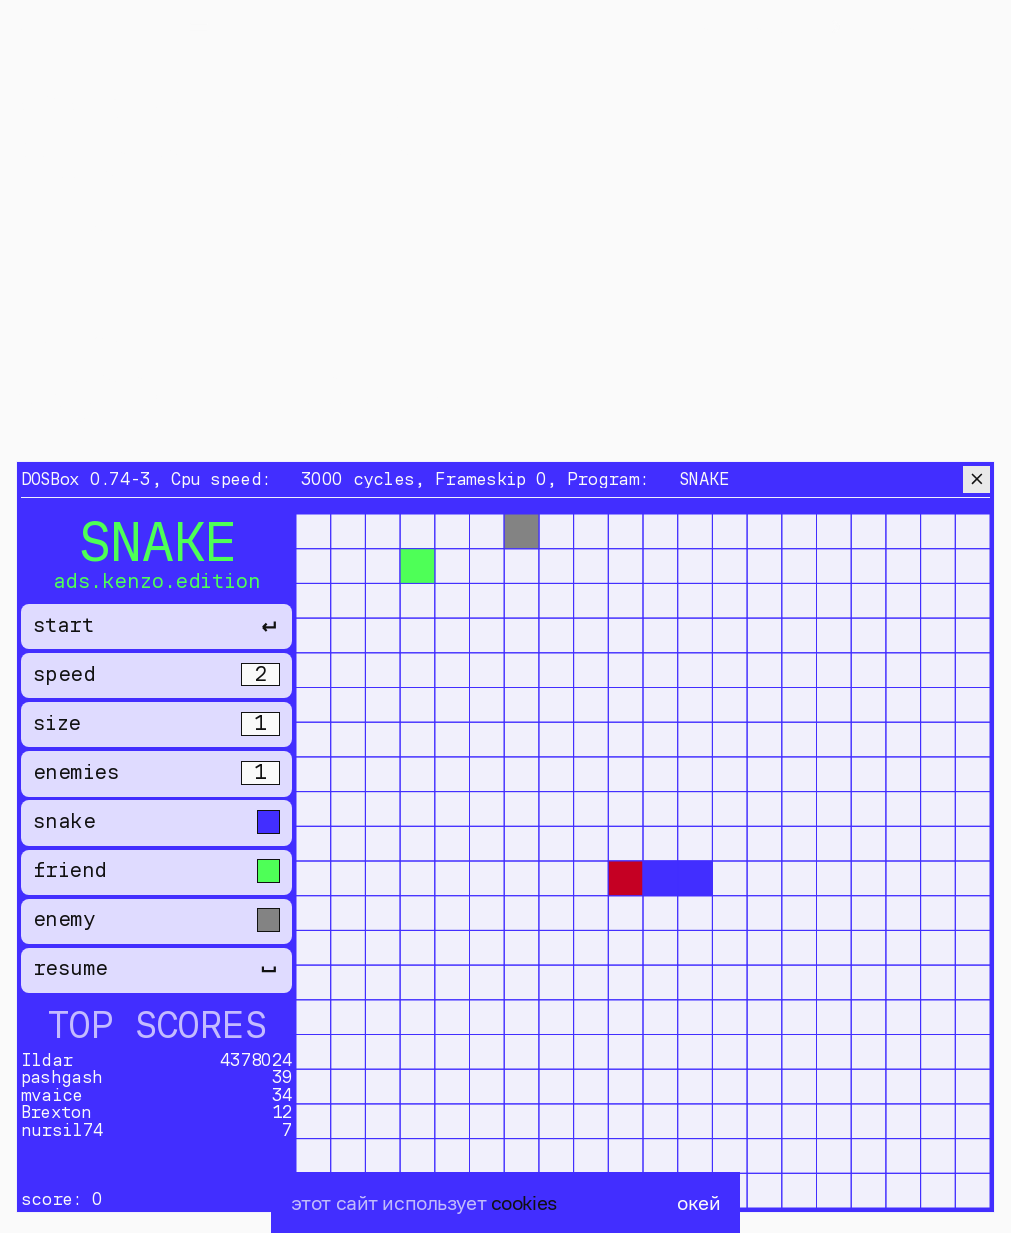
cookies (524, 1202)
